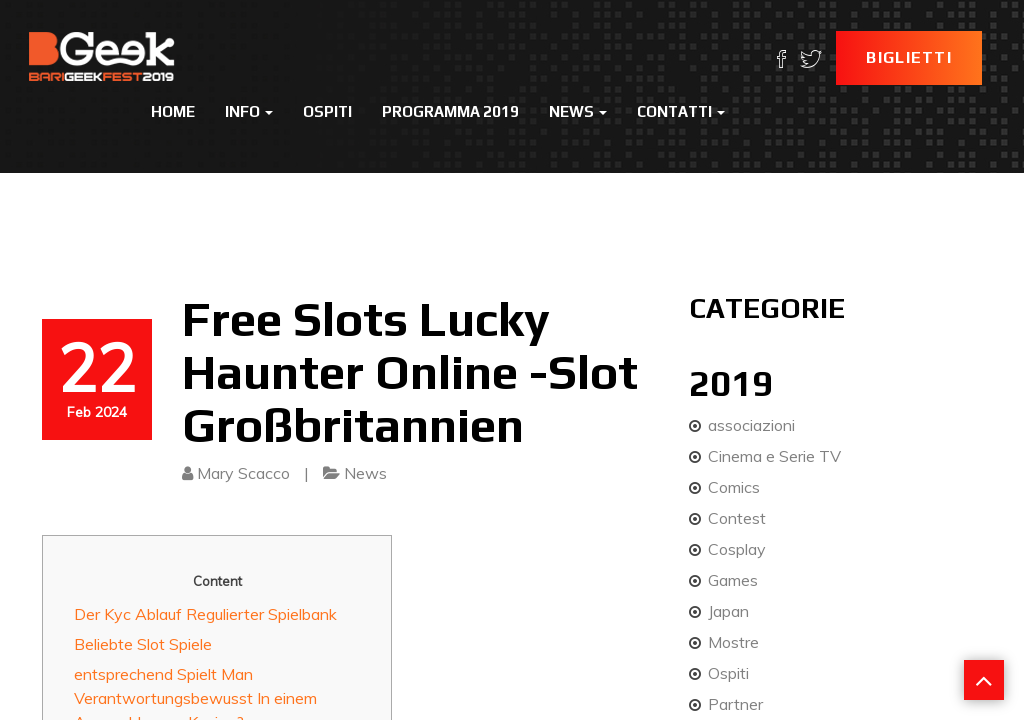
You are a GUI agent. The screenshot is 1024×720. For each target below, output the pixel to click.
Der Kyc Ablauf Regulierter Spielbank (205, 614)
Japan (728, 611)
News (578, 111)
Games (733, 580)
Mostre (733, 642)
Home (173, 111)
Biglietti (909, 57)
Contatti (681, 111)
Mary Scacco (243, 473)
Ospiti (327, 111)
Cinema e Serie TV (774, 456)
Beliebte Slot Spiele (143, 644)
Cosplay (737, 549)
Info (249, 111)
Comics (734, 487)
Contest (737, 518)
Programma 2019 (450, 111)
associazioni (751, 425)
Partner (735, 704)
